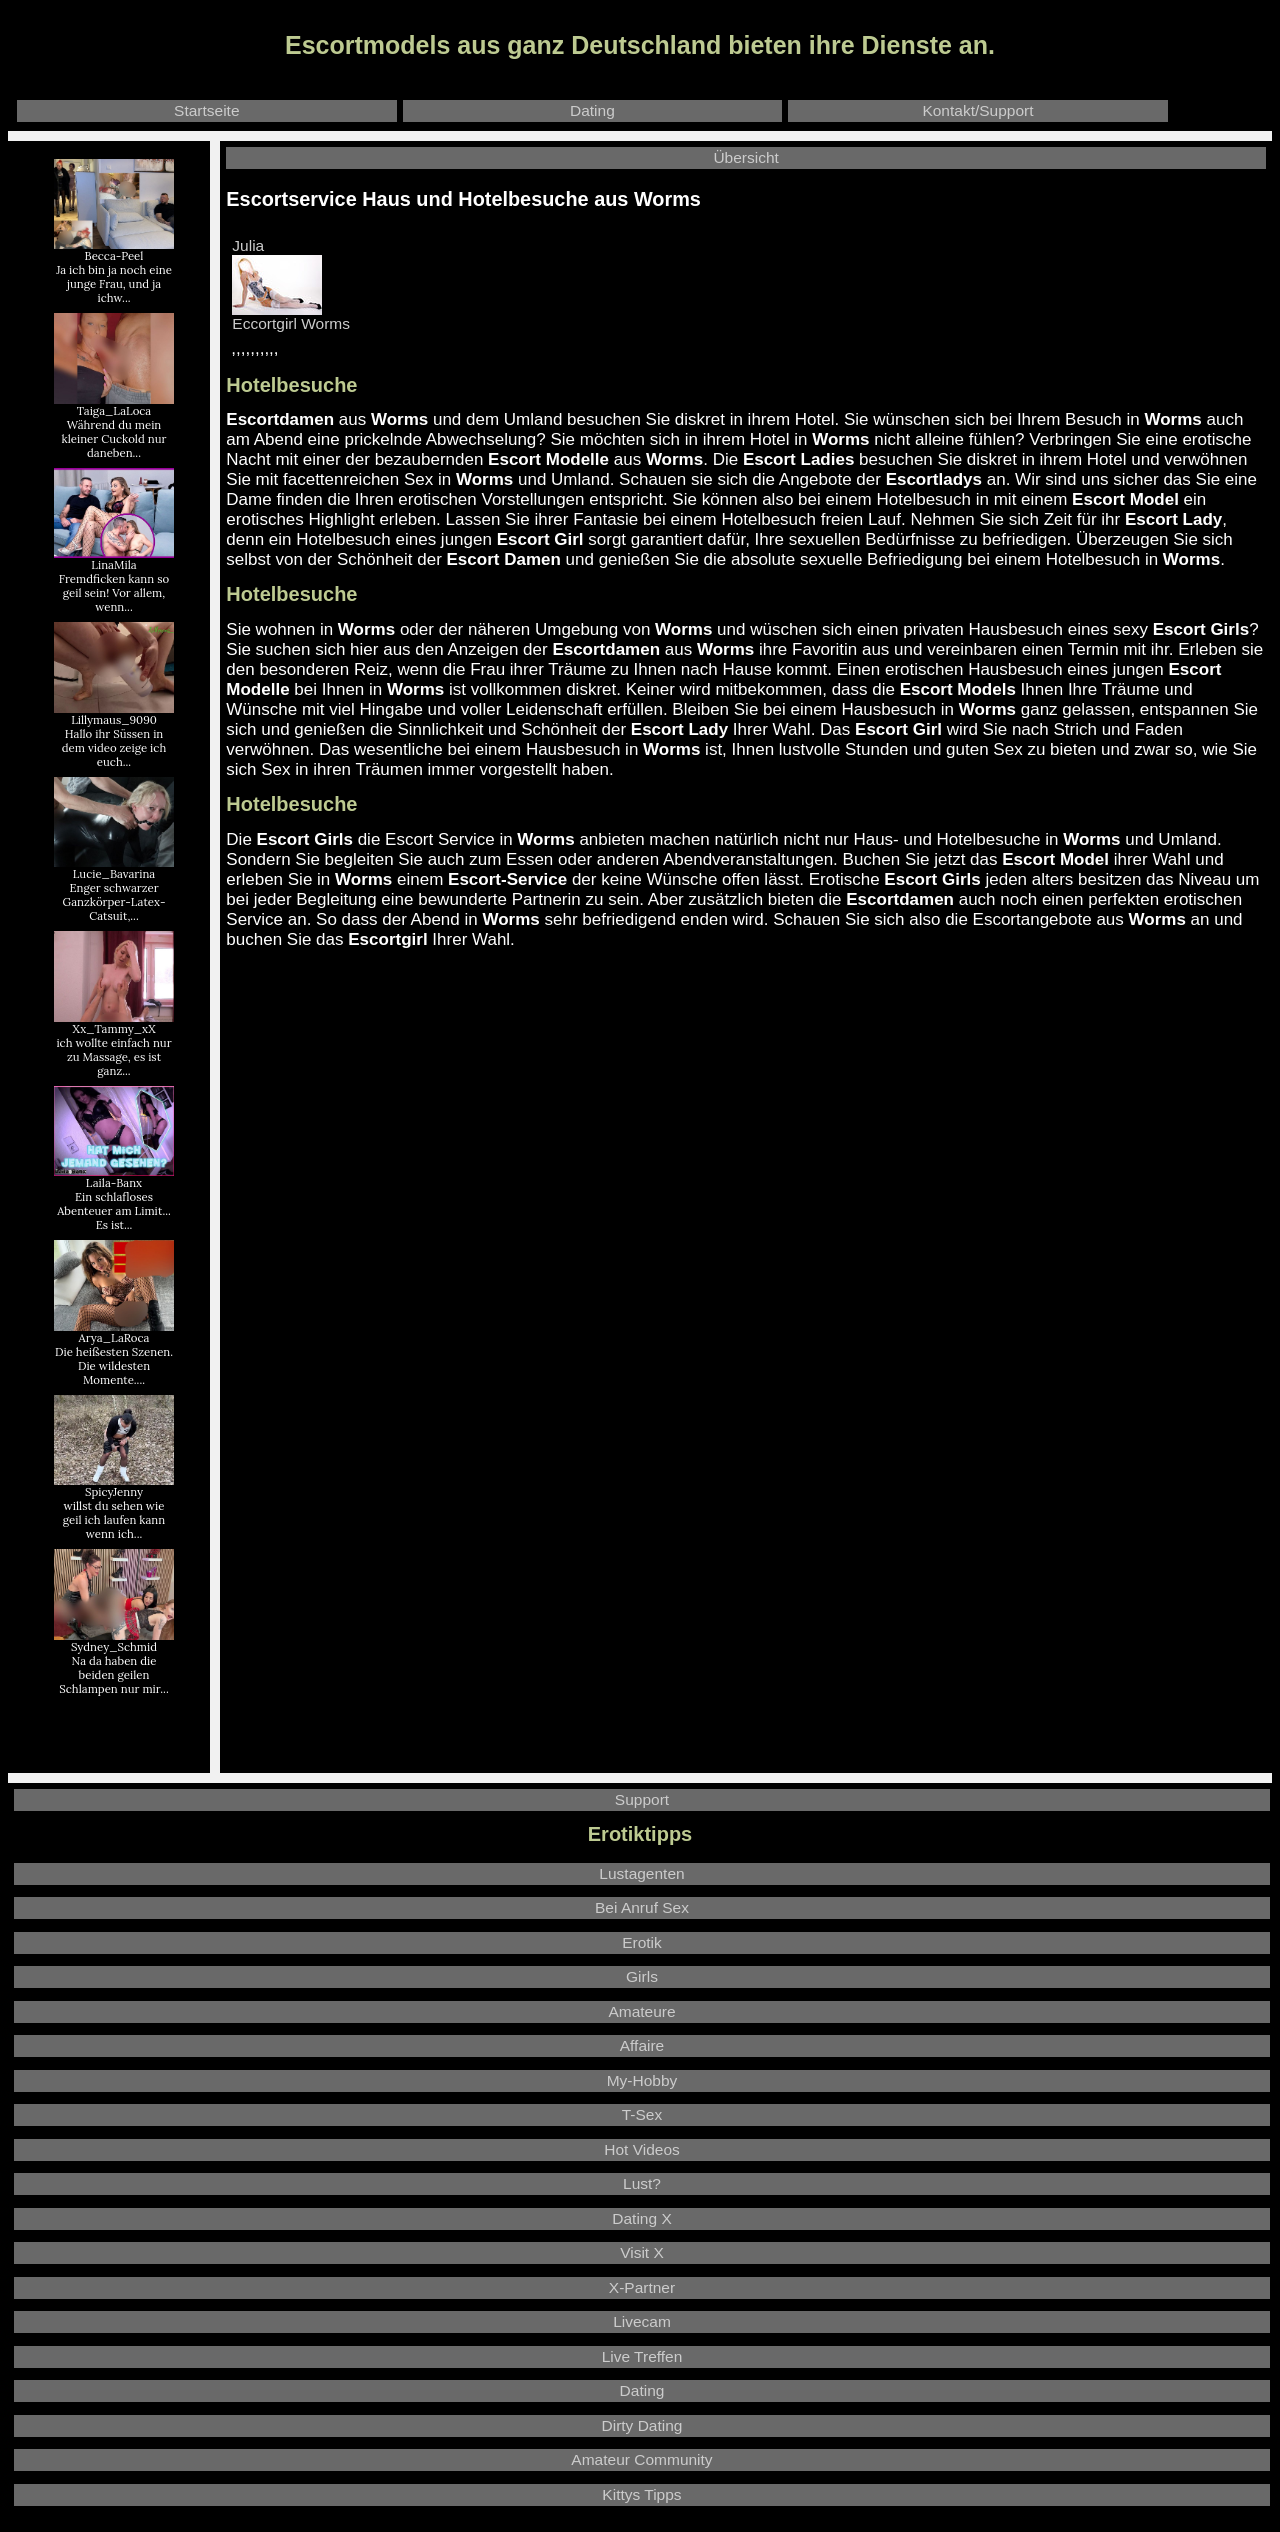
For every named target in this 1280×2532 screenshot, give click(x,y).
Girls (642, 1976)
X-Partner (642, 2287)
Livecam (642, 2321)
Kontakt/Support (977, 110)
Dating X (641, 2218)
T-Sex (642, 2114)
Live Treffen (642, 2356)
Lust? (642, 2183)
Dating (592, 110)
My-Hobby (642, 2080)
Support (642, 1799)
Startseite (206, 110)
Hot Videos (642, 2149)
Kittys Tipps (641, 2494)
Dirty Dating (642, 2425)
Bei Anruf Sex (642, 1907)
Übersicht (745, 157)
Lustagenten (641, 1873)
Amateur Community (641, 2459)
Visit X (642, 2252)
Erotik (642, 1942)
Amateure (641, 2011)
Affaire (642, 2045)
